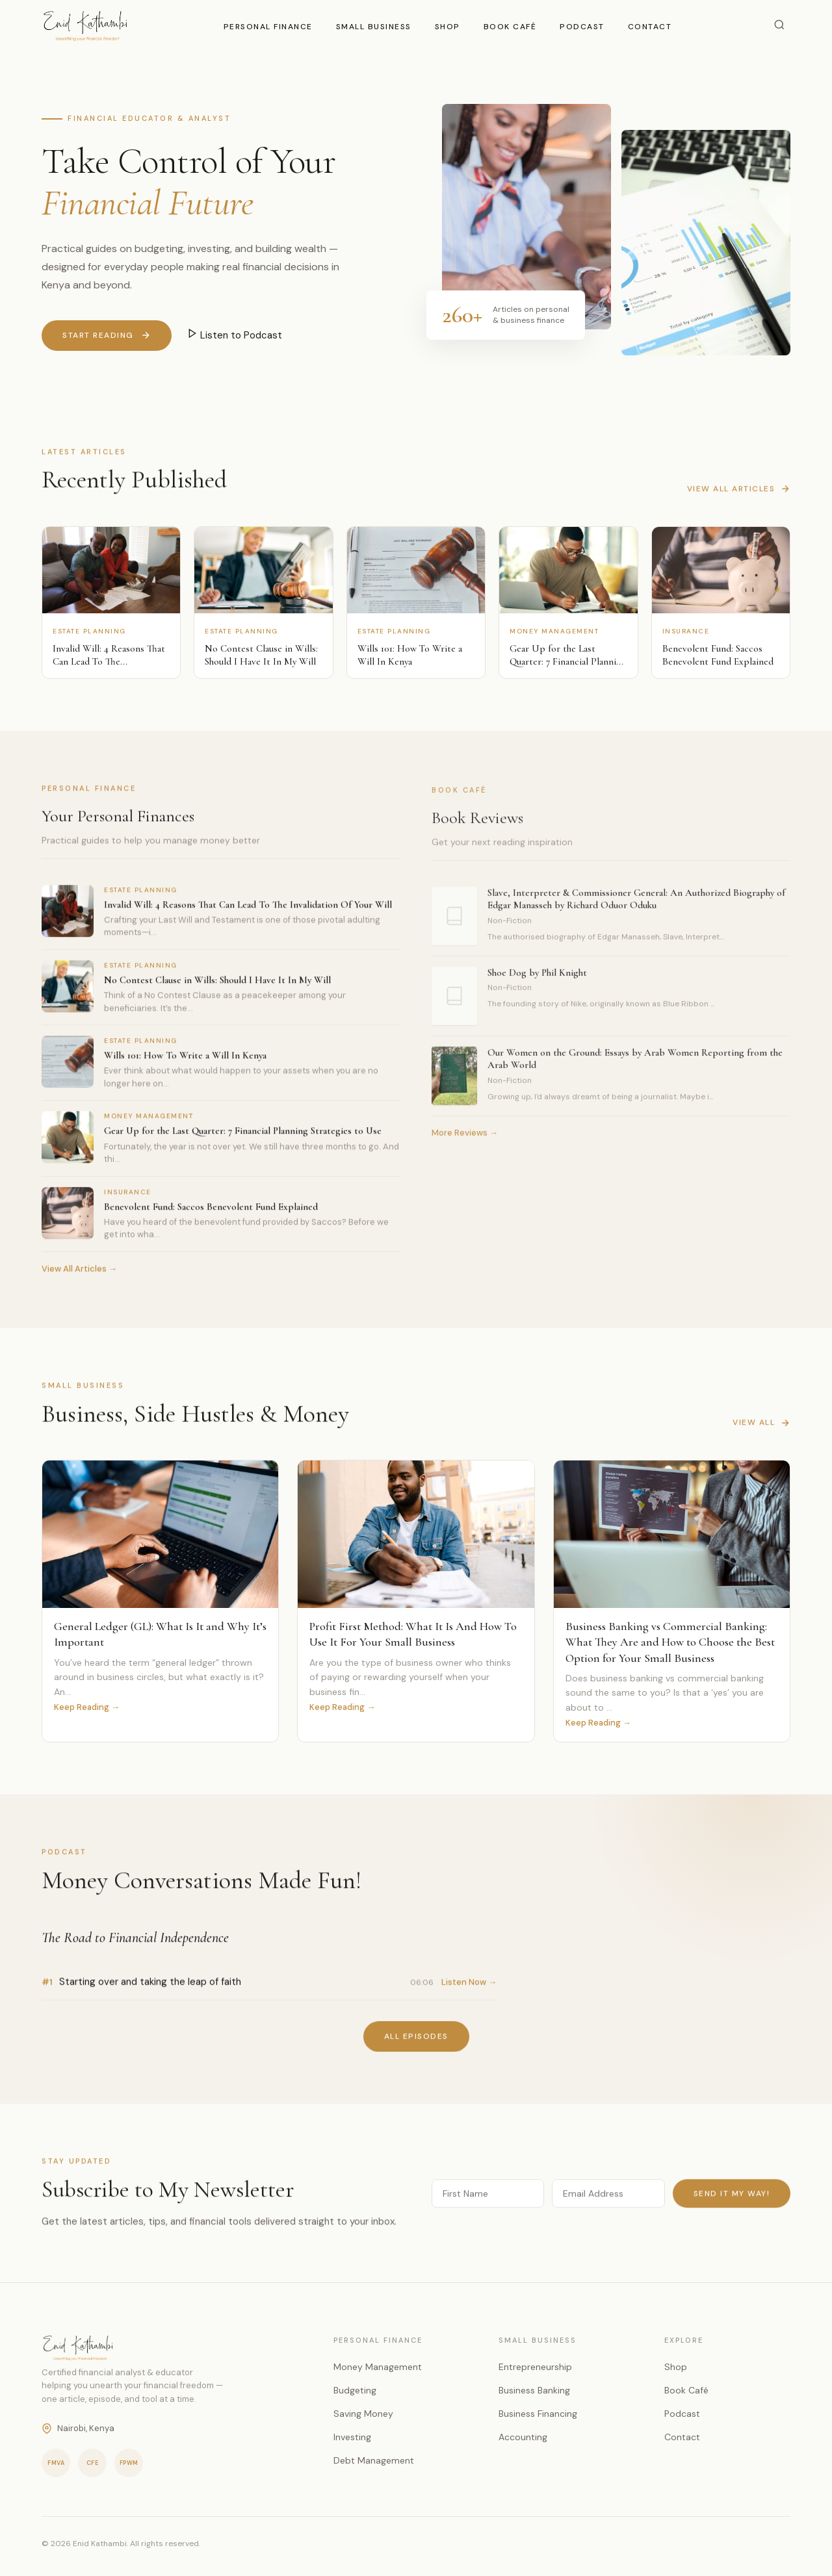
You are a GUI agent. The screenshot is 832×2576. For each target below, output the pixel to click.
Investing (352, 2437)
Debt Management (373, 2460)
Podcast (582, 26)
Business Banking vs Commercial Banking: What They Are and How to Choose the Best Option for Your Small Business (670, 1645)
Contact (650, 26)
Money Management (377, 2367)
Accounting (523, 2437)
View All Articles (739, 498)
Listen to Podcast (234, 335)
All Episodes (416, 2046)
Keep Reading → (87, 1709)
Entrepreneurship (535, 2367)
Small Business (373, 26)
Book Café (510, 26)
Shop (447, 26)
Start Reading (106, 335)
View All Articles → (79, 1278)
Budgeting (354, 2390)
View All (761, 1432)
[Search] (779, 26)
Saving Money (363, 2413)
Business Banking (534, 2390)
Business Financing (538, 2413)
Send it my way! (732, 2202)
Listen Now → (469, 1991)
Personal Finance (268, 26)
